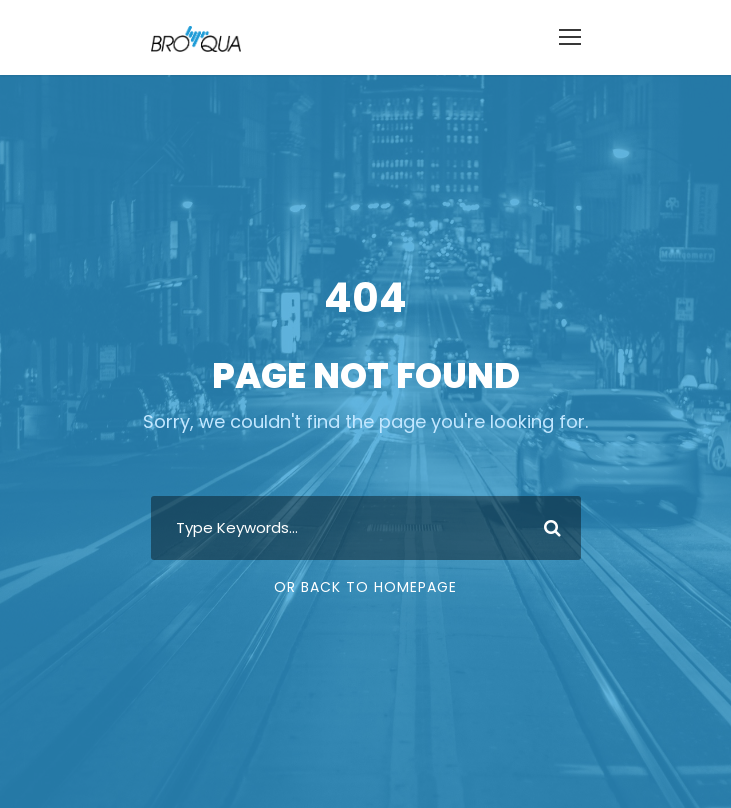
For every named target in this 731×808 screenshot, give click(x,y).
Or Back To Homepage (365, 587)
